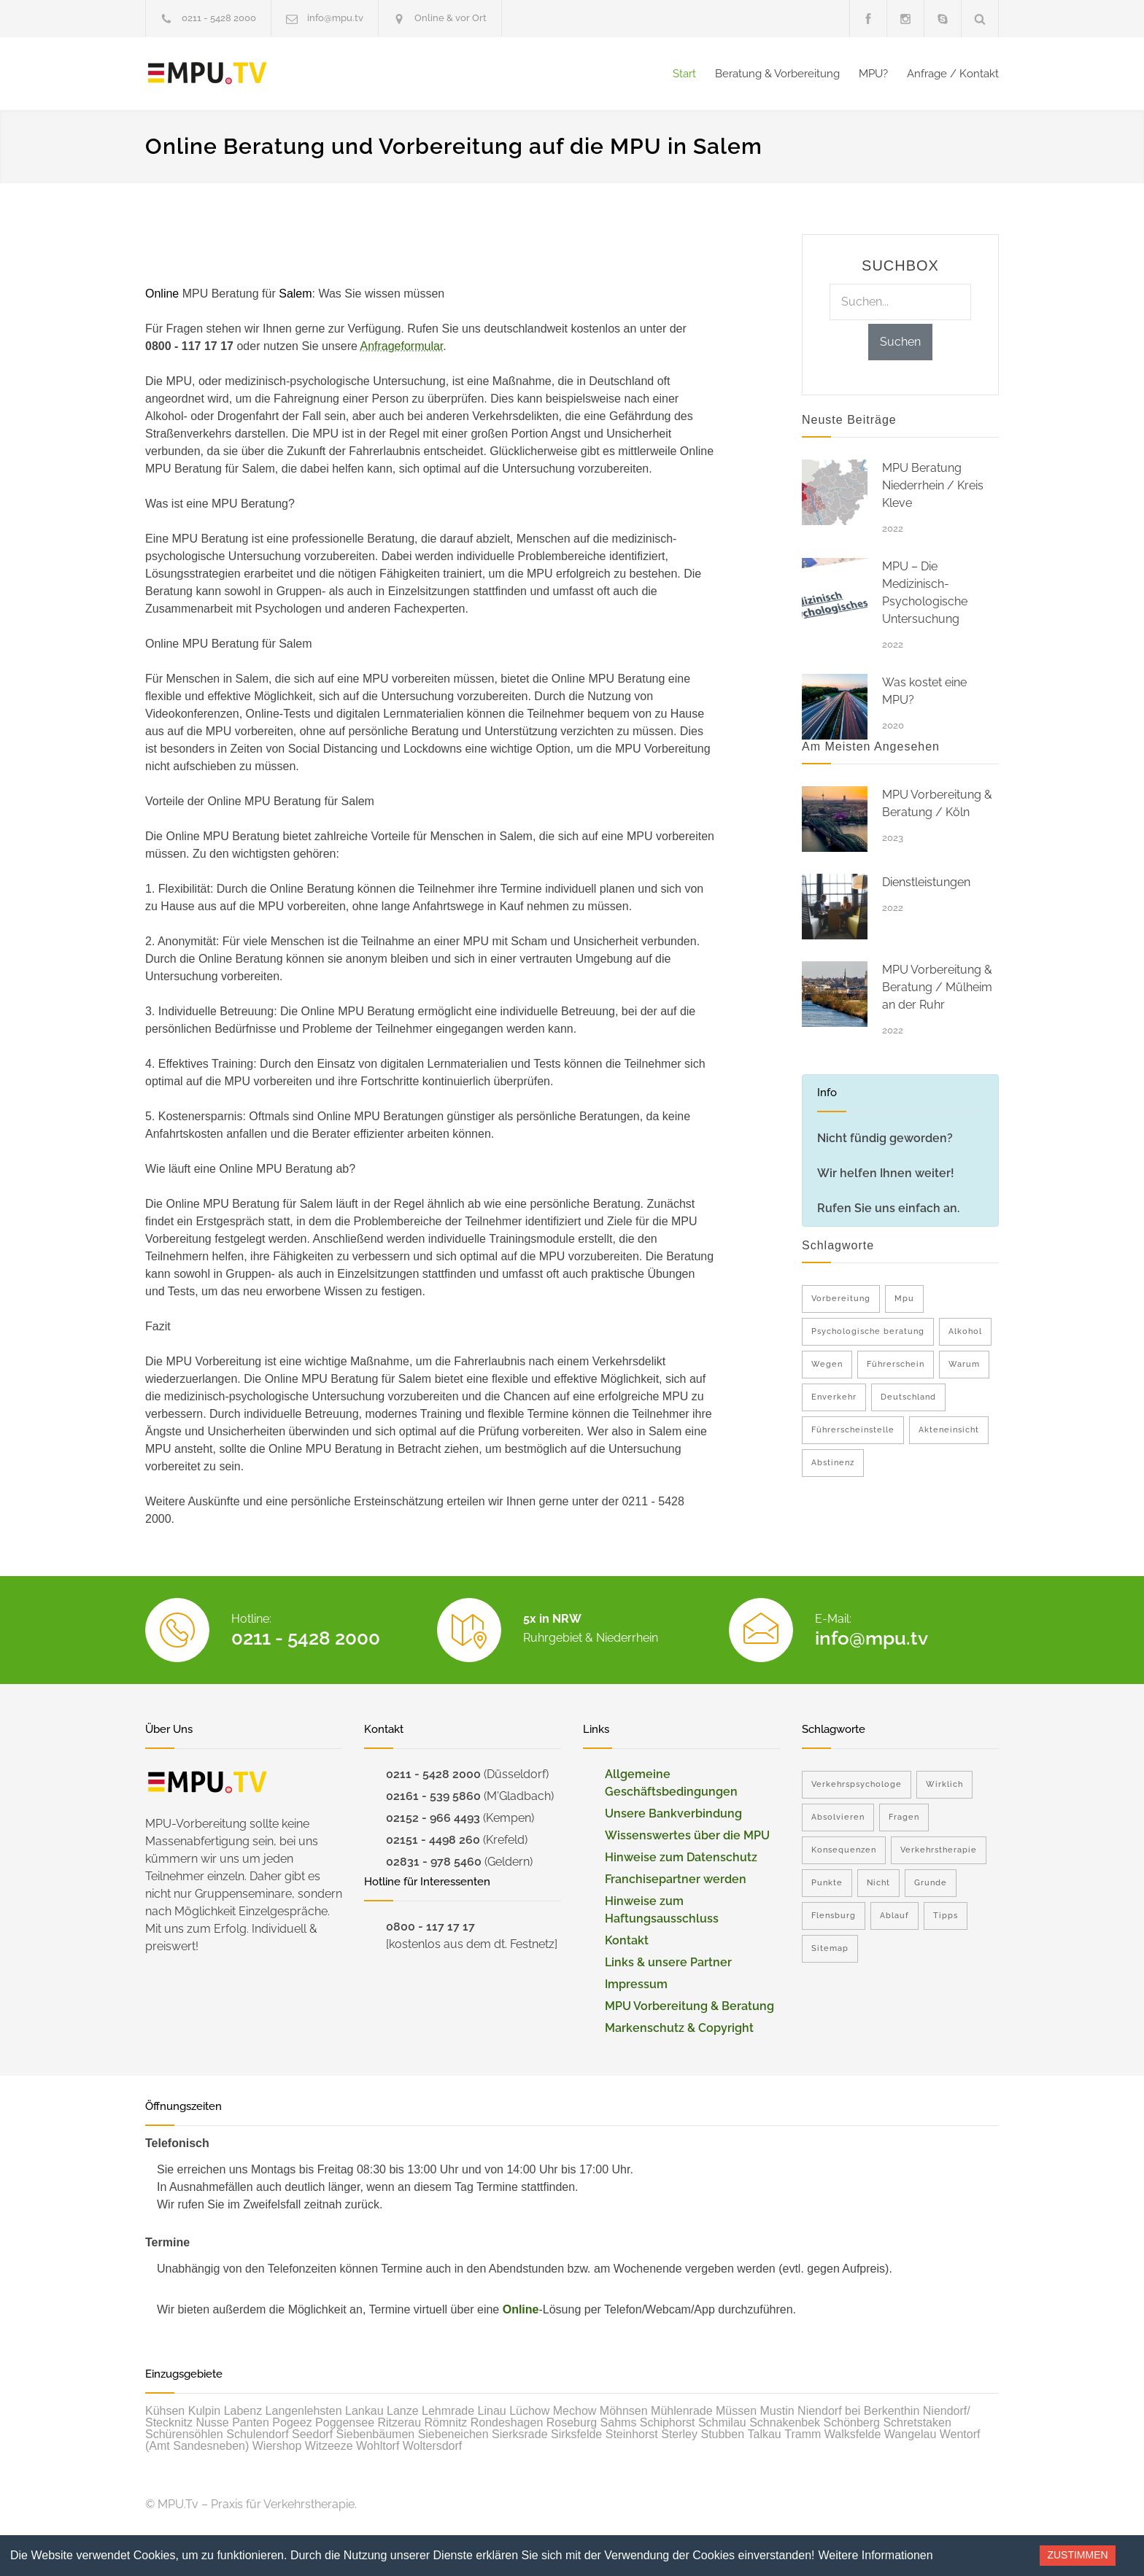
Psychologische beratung (867, 1331)
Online (521, 2309)
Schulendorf (257, 2434)
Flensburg (833, 1915)
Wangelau (910, 2434)
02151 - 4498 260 (433, 1840)
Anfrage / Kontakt (953, 73)
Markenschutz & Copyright (679, 2028)
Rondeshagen (507, 2422)
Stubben (722, 2434)
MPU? (873, 73)
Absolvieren (838, 1817)
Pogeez (292, 2422)
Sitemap (830, 1948)
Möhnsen (624, 2411)
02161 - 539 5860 (433, 1796)
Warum (964, 1364)
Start (684, 73)
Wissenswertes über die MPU (687, 1835)
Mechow (575, 2411)
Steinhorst (632, 2434)
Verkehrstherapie (938, 1850)
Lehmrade (448, 2411)
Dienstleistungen (926, 882)
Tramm (802, 2434)
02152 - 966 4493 (433, 1818)
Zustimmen (1077, 2555)
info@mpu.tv (335, 17)
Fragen (904, 1817)
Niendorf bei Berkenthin (858, 2411)
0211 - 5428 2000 (219, 17)
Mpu (904, 1298)
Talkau (764, 2434)
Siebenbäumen (375, 2434)
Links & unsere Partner (668, 1962)
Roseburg (571, 2422)
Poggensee (344, 2422)
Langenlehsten (304, 2411)
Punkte (827, 1883)
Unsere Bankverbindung (673, 1813)
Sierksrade (519, 2434)
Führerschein (895, 1364)
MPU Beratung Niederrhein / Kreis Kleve (932, 485)
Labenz (243, 2411)
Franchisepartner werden (675, 1879)
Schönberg (852, 2422)
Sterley (679, 2434)
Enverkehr (834, 1397)
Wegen (827, 1364)
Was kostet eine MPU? (924, 691)
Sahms (618, 2422)
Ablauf (894, 1915)
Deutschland (908, 1397)
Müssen (736, 2411)
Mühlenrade (682, 2411)
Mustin (777, 2411)
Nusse (212, 2422)
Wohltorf (377, 2446)
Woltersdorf (433, 2446)
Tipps (945, 1915)
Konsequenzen (843, 1850)
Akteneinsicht (949, 1430)
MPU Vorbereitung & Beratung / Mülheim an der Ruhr (937, 987)
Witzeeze (329, 2446)
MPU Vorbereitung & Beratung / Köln (937, 803)
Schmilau (722, 2422)
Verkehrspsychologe (856, 1784)
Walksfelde (852, 2434)
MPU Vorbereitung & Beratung (689, 2006)
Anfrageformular (401, 346)
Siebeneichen (453, 2434)
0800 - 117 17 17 (430, 1926)
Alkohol (965, 1331)
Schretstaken (917, 2422)
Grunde (930, 1883)
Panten (250, 2422)
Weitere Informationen (876, 2555)
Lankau (364, 2411)
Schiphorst (667, 2422)
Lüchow (529, 2411)
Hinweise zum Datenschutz (681, 1857)
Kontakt (627, 1940)
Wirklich (944, 1784)
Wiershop (277, 2446)
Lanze (403, 2411)
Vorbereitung (840, 1298)
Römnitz (446, 2422)
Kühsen (165, 2411)
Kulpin (204, 2411)
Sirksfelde (576, 2434)
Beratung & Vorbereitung (777, 73)
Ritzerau (400, 2422)
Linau (492, 2411)
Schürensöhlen (184, 2434)
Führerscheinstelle (852, 1430)
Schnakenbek (784, 2422)
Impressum (636, 1984)
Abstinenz (832, 1462)
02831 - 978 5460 (434, 1862)
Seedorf (312, 2434)
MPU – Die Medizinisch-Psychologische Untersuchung (924, 592)
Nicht (878, 1883)
